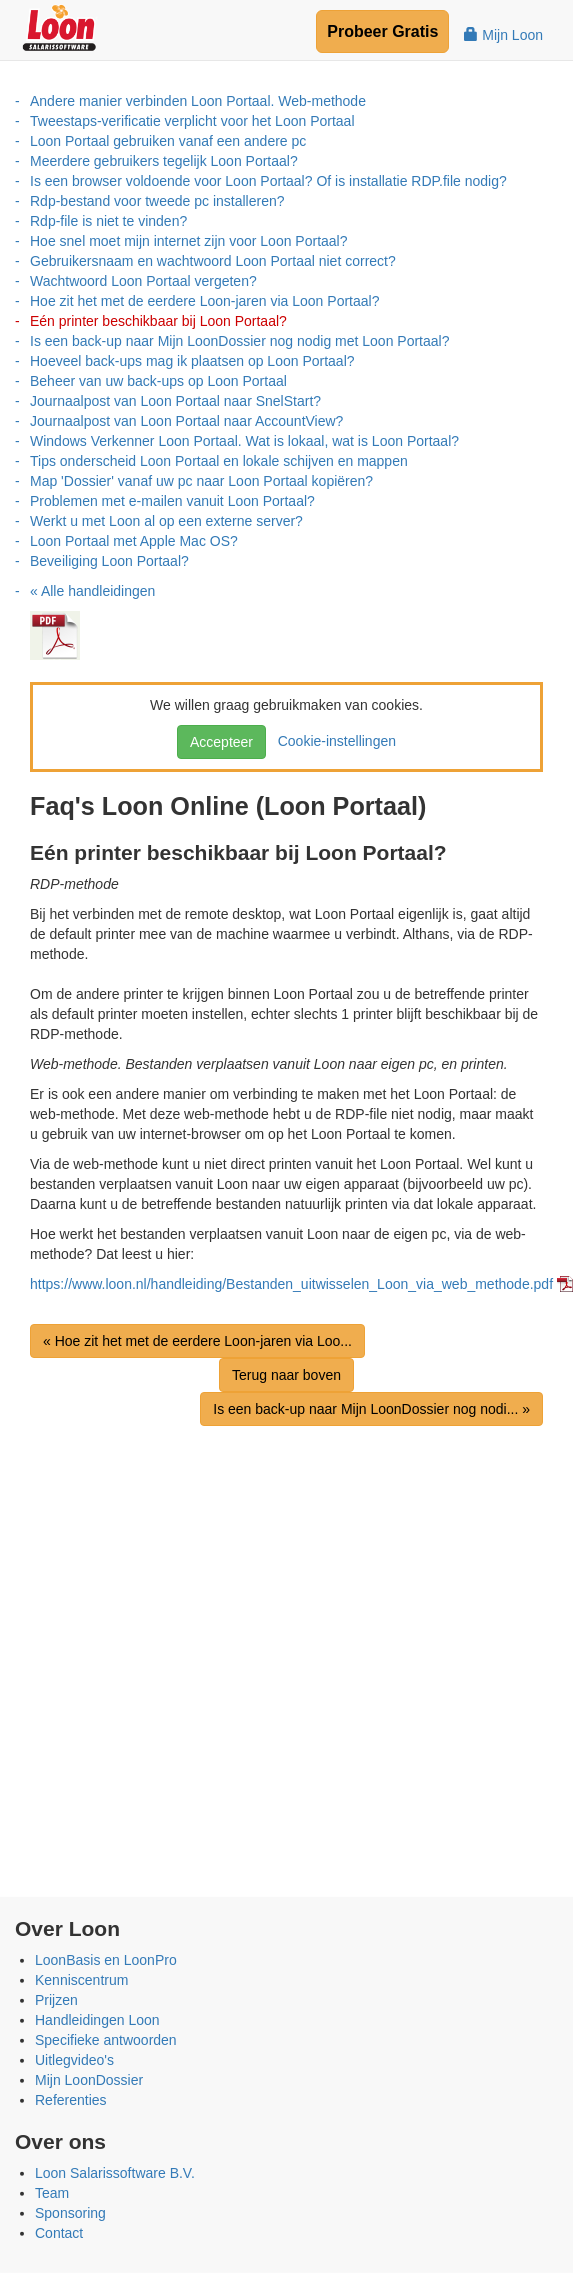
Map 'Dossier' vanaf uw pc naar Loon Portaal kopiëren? (201, 481)
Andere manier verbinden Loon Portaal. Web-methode (198, 101)
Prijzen (56, 2000)
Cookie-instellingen (333, 741)
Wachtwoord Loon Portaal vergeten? (143, 281)
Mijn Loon (503, 35)
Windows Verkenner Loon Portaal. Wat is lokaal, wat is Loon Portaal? (244, 441)
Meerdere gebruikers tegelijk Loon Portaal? (164, 161)
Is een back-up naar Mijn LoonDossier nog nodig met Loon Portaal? (239, 341)
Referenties (71, 2100)
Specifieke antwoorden (106, 2040)
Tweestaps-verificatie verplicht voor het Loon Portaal (192, 121)
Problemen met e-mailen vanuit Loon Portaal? (172, 501)
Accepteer (221, 742)
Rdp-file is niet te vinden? (108, 221)
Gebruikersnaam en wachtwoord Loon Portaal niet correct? (213, 261)
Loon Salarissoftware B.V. (115, 2173)
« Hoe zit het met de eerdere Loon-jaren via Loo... (197, 1341)
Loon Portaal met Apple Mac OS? (134, 541)
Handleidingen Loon (97, 2020)
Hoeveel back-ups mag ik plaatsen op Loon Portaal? (192, 361)
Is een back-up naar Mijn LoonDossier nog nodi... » (371, 1409)
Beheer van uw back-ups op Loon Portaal (158, 381)
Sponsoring (70, 2213)
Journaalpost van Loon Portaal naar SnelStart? (175, 401)
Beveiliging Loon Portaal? (109, 561)
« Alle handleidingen (92, 591)
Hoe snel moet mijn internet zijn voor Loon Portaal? (189, 241)
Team (52, 2193)
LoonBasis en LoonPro (106, 1960)
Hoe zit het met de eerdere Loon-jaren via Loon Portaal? (204, 301)
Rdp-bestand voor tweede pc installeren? (157, 201)
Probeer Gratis (382, 31)
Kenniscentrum (81, 1980)
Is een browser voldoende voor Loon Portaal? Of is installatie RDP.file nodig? (268, 181)
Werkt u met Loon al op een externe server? (166, 521)
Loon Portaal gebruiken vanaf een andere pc (168, 141)
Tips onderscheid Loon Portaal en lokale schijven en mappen (219, 461)
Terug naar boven (286, 1375)
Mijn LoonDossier (89, 2080)
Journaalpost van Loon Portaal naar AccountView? (186, 421)
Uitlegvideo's (74, 2060)
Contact (59, 2233)
